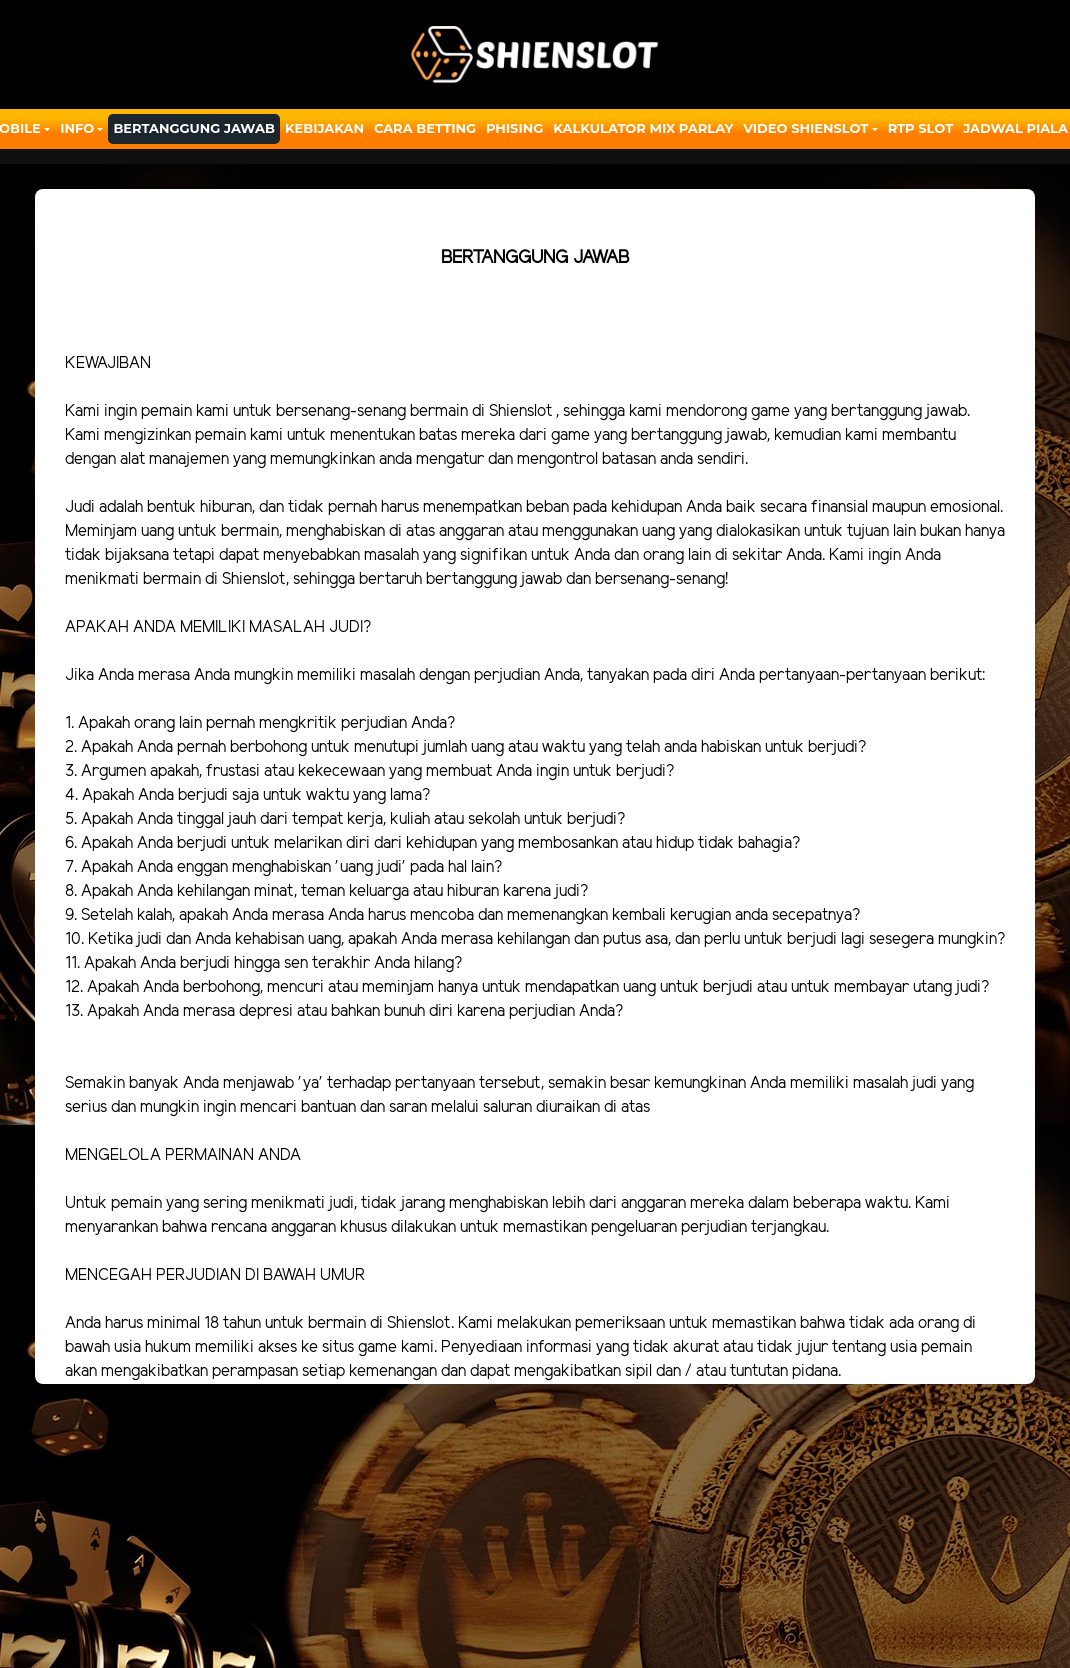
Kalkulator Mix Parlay (643, 128)
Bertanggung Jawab (193, 128)
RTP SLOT (921, 128)
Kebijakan (324, 128)
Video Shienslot (805, 128)
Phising (514, 128)
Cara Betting (425, 128)
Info (77, 128)
